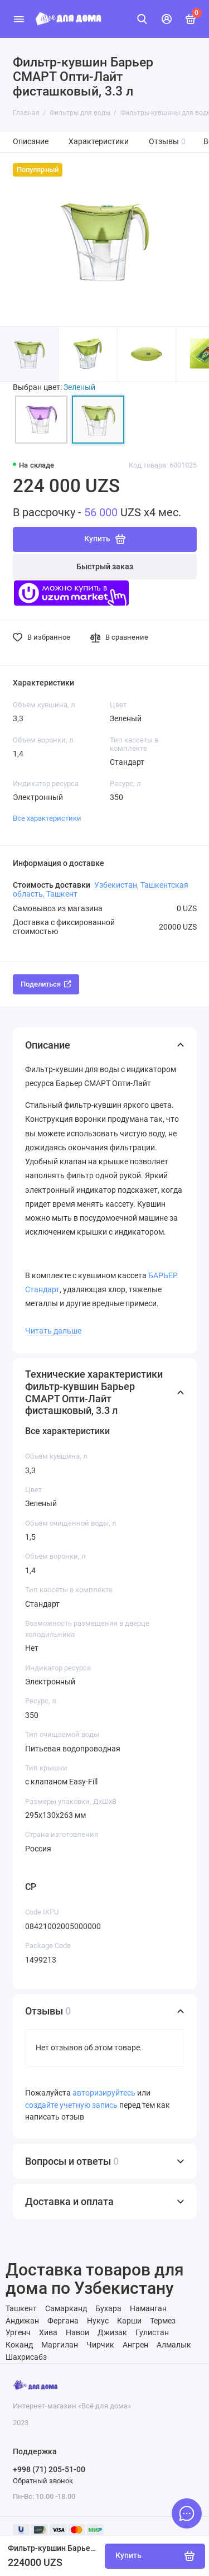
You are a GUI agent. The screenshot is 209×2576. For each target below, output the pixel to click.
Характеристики (99, 141)
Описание (30, 141)
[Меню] (19, 19)
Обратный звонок (43, 2481)
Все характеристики (47, 818)
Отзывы (167, 141)
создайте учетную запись (71, 2105)
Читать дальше (53, 1330)
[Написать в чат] (187, 2513)
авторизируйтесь (103, 2093)
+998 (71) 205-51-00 (49, 2469)
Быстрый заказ (104, 567)
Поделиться (46, 984)
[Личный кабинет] (167, 19)
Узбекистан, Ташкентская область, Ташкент (101, 889)
